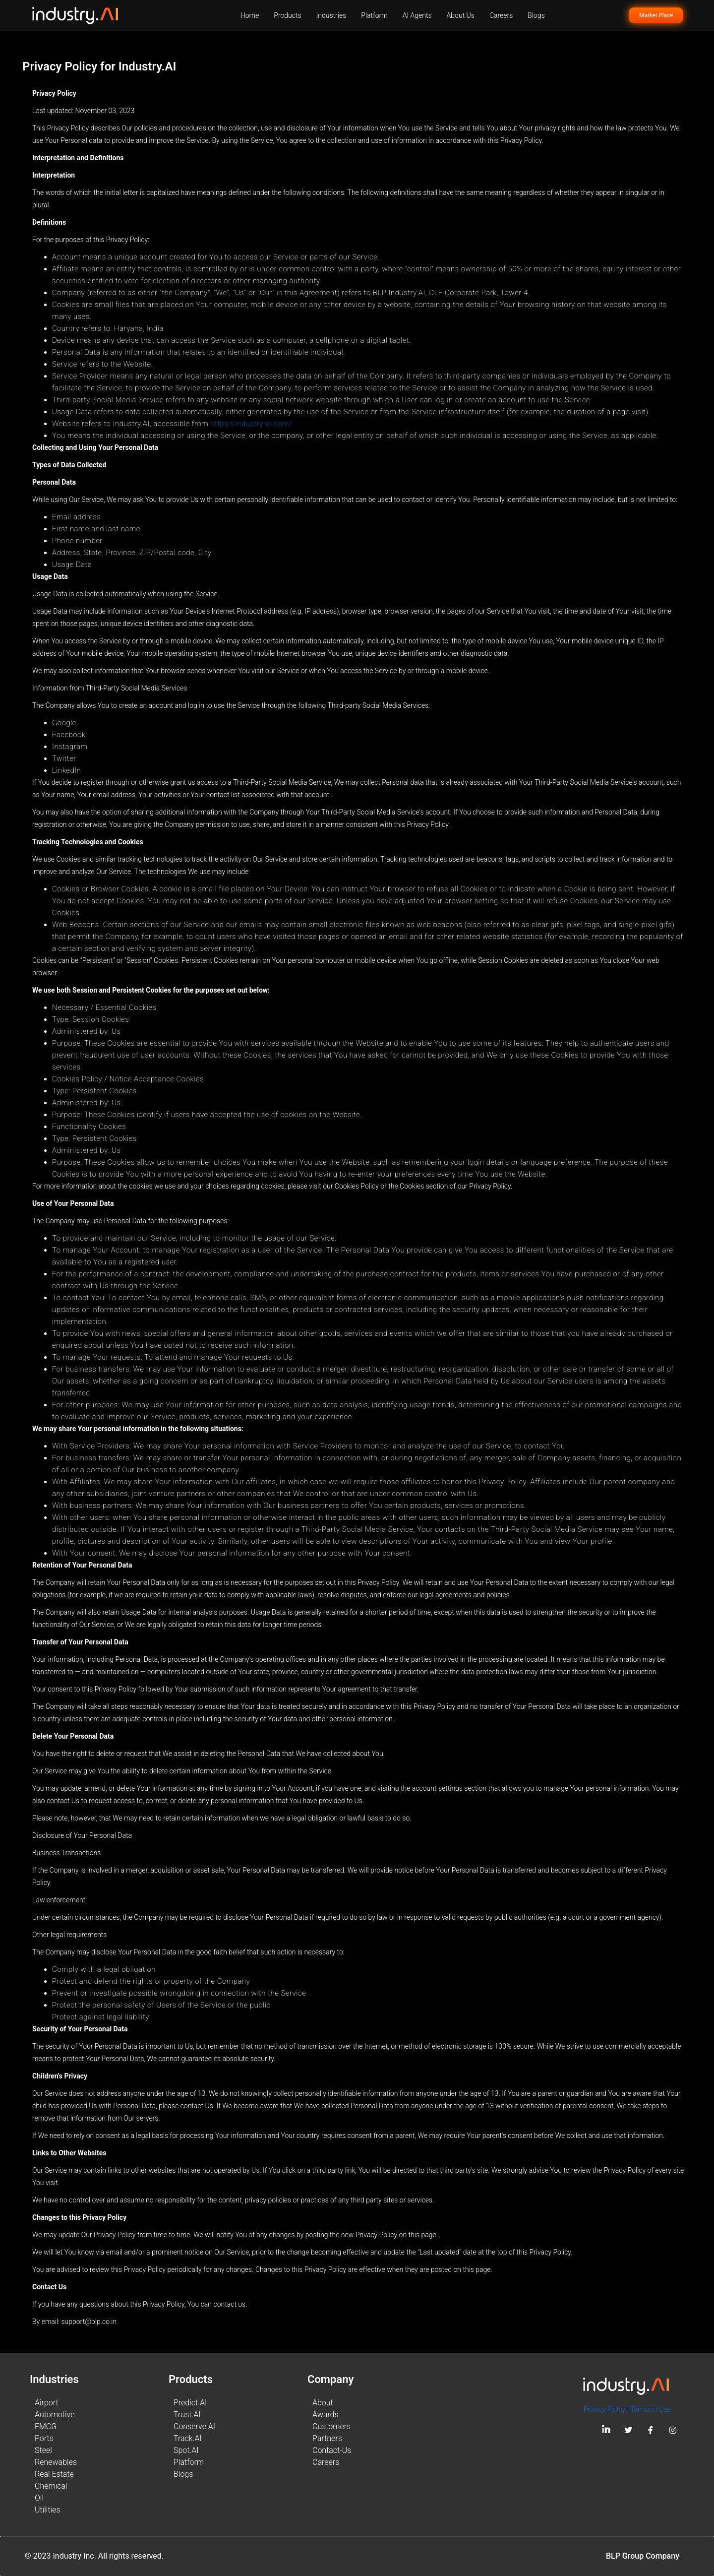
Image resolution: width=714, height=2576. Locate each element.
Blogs (536, 15)
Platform (374, 15)
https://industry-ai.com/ (251, 423)
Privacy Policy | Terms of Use (627, 2409)
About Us (461, 15)
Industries (331, 15)
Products (287, 15)
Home (249, 15)
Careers (501, 15)
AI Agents (417, 15)
